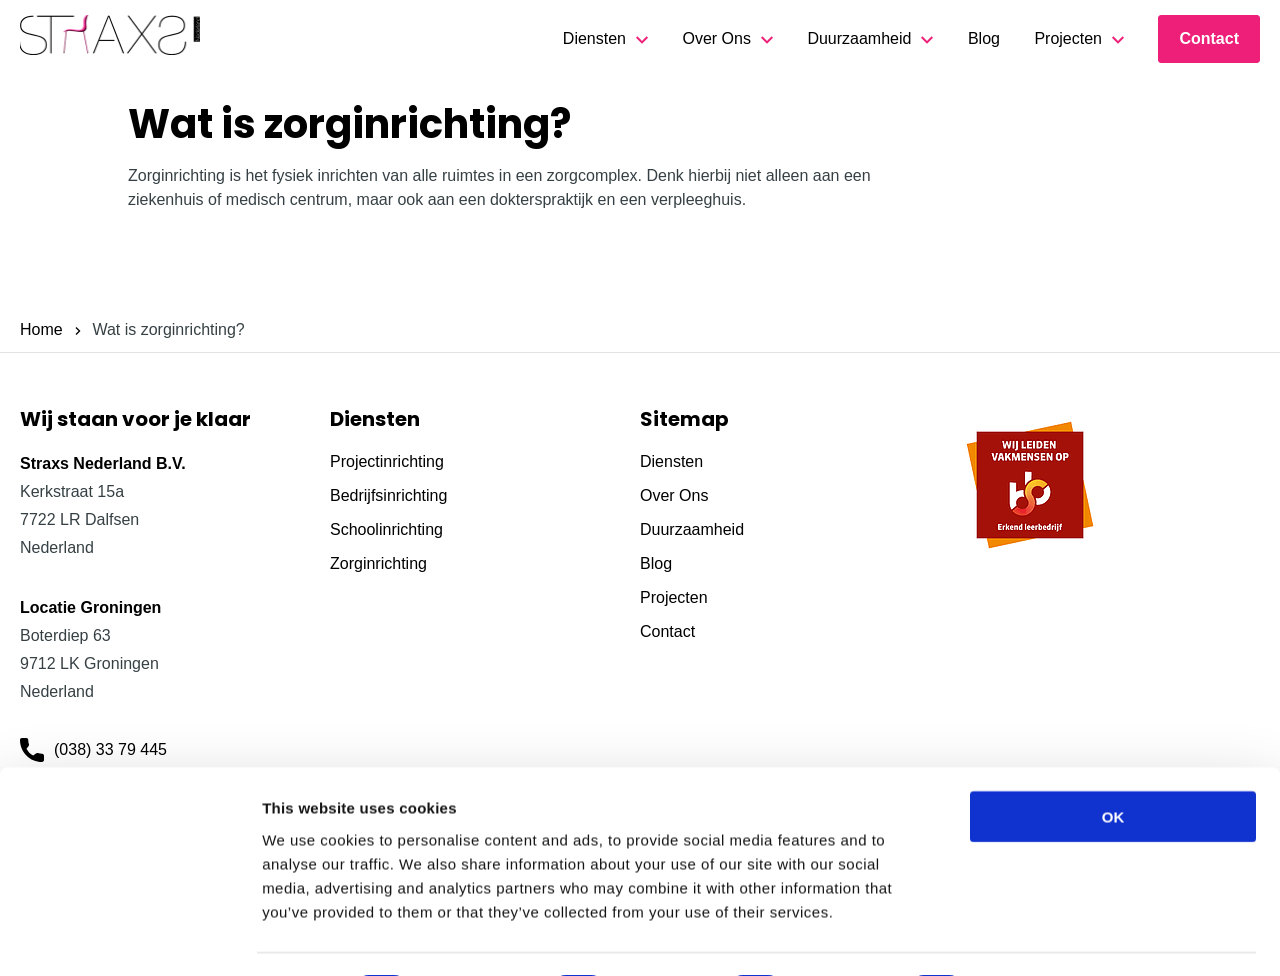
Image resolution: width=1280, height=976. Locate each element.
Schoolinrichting (386, 529)
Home (41, 329)
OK (1113, 760)
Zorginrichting (378, 563)
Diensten (594, 38)
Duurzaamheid (859, 38)
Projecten (1068, 38)
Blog (984, 38)
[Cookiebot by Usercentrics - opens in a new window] (129, 937)
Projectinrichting (387, 461)
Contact (1209, 38)
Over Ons (716, 38)
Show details (1049, 936)
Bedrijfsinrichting (388, 495)
